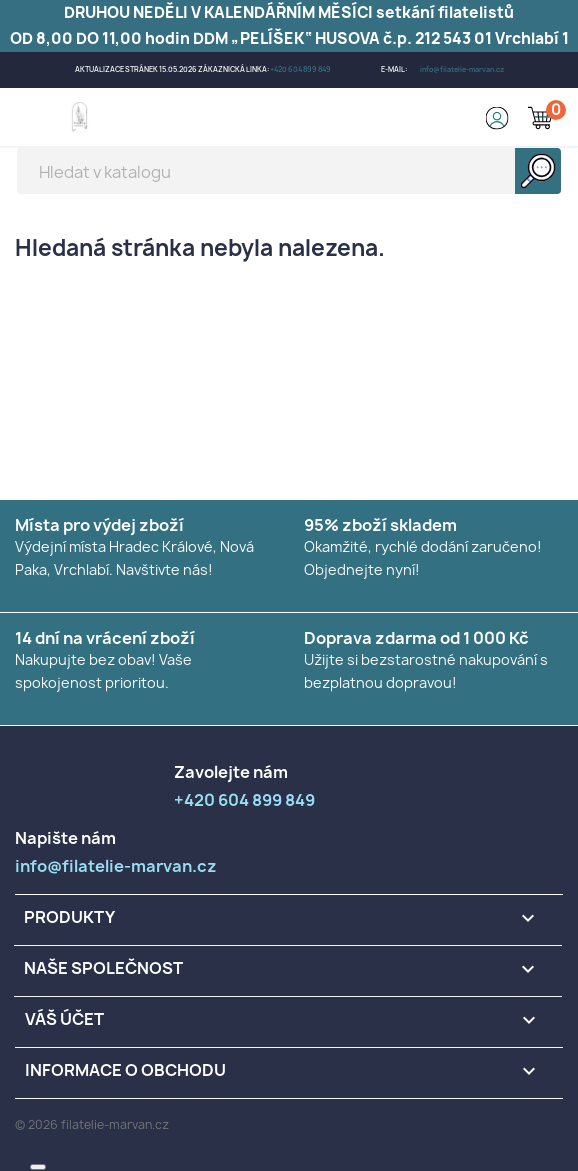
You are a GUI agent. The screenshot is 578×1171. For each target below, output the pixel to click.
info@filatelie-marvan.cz (462, 69)
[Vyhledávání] (288, 171)
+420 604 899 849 (300, 69)
